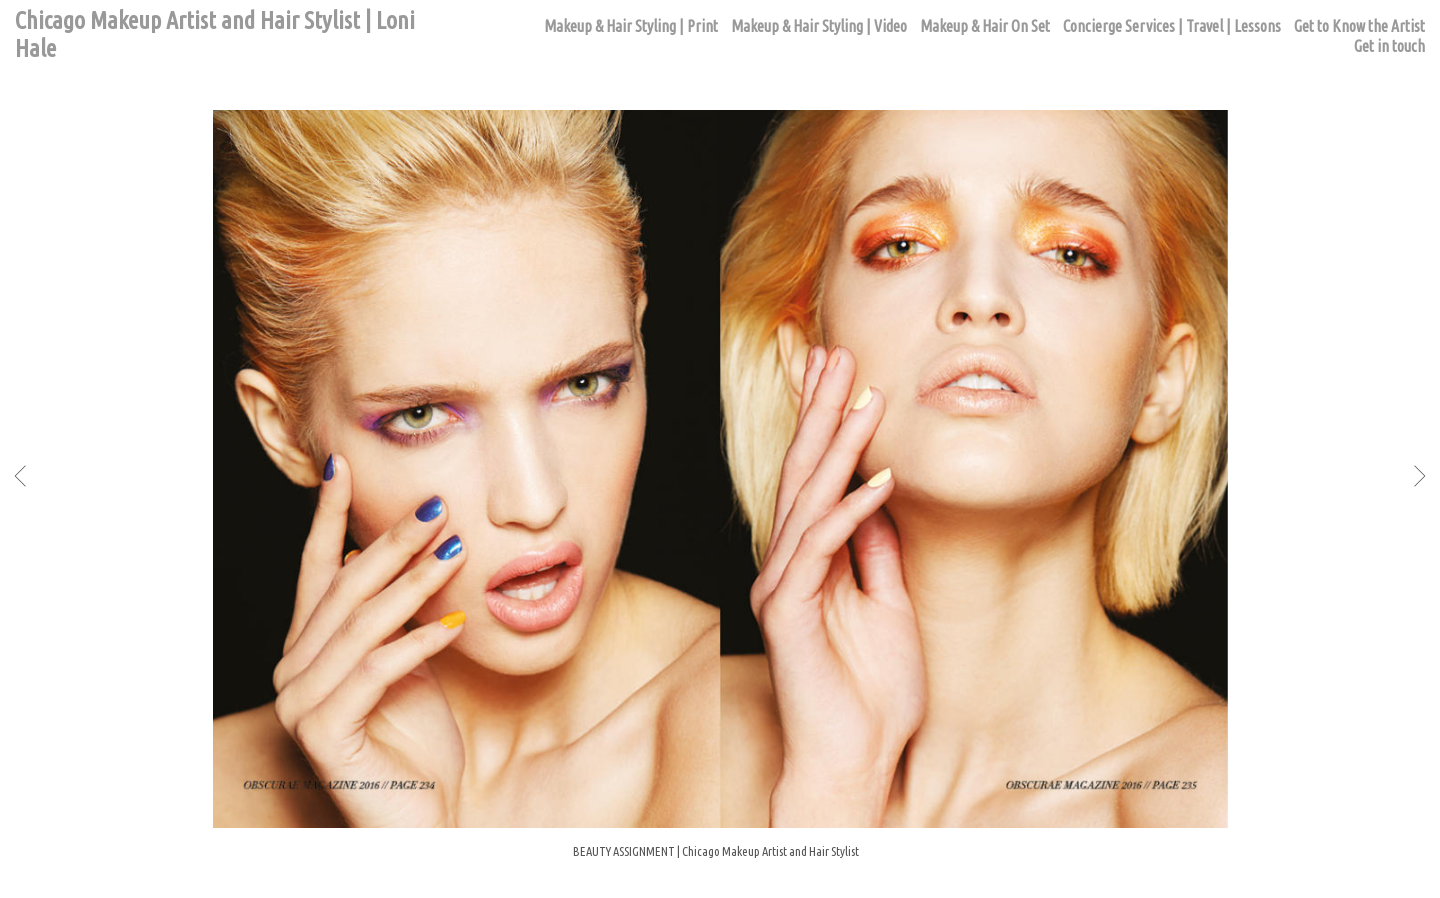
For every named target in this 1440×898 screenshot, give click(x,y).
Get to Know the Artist (1359, 26)
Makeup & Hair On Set (985, 26)
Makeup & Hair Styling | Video (819, 26)
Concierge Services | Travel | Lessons (1172, 26)
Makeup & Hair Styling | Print (631, 26)
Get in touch (1389, 46)
